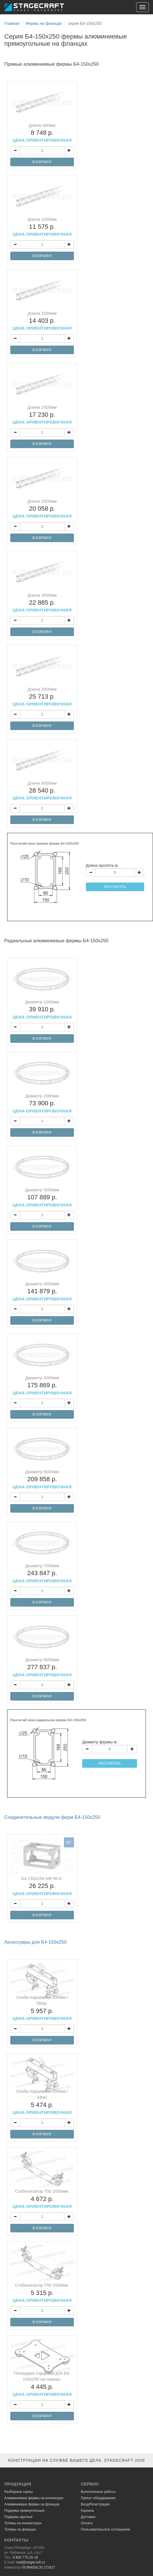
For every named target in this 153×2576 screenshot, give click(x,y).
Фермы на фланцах (44, 23)
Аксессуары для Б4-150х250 (35, 1942)
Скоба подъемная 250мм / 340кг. (42, 2102)
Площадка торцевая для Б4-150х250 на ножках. (42, 2384)
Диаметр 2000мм (42, 1103)
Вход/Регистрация (95, 2504)
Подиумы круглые (18, 2517)
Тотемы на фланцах (20, 2529)
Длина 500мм (42, 133)
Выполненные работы (98, 2492)
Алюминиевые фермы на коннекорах (33, 2498)
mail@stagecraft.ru (30, 2562)
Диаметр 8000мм (42, 1667)
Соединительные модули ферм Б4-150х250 (52, 1817)
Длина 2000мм (42, 415)
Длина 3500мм (42, 697)
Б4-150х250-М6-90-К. (42, 1886)
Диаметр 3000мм (42, 1197)
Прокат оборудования (98, 2498)
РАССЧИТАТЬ (115, 887)
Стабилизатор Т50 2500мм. (42, 2293)
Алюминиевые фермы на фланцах (31, 2504)
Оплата (86, 2523)
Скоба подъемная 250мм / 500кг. (42, 2008)
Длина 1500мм (42, 321)
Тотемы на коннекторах (22, 2523)
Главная (11, 23)
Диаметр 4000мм (42, 1291)
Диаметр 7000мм (42, 1573)
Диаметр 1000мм (42, 1009)
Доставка (88, 2517)
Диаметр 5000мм (42, 1385)
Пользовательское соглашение (105, 2529)
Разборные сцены (18, 2492)
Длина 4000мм (42, 791)
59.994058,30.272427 (38, 2567)
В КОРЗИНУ (42, 162)
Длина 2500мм (42, 509)
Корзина (87, 2511)
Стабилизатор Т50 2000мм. (42, 2199)
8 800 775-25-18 (25, 2557)
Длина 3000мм (42, 603)
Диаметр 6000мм (42, 1479)
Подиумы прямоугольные (24, 2511)
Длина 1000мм (42, 227)
